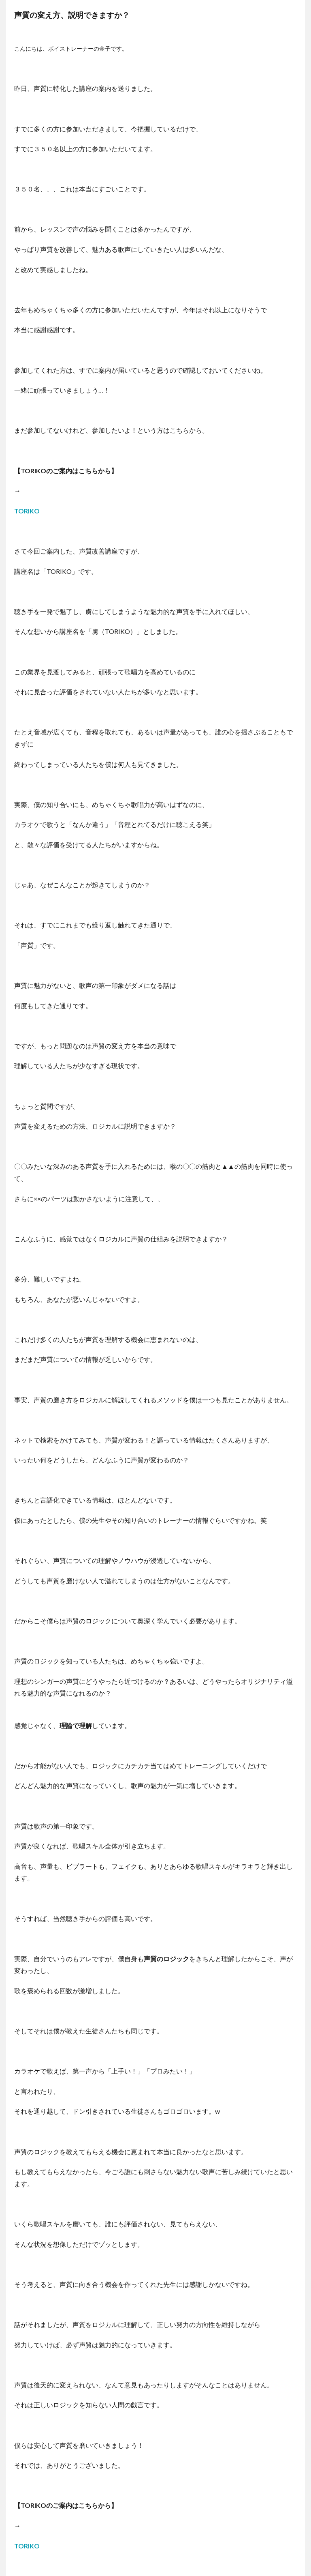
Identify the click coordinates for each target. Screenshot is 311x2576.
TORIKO (27, 511)
